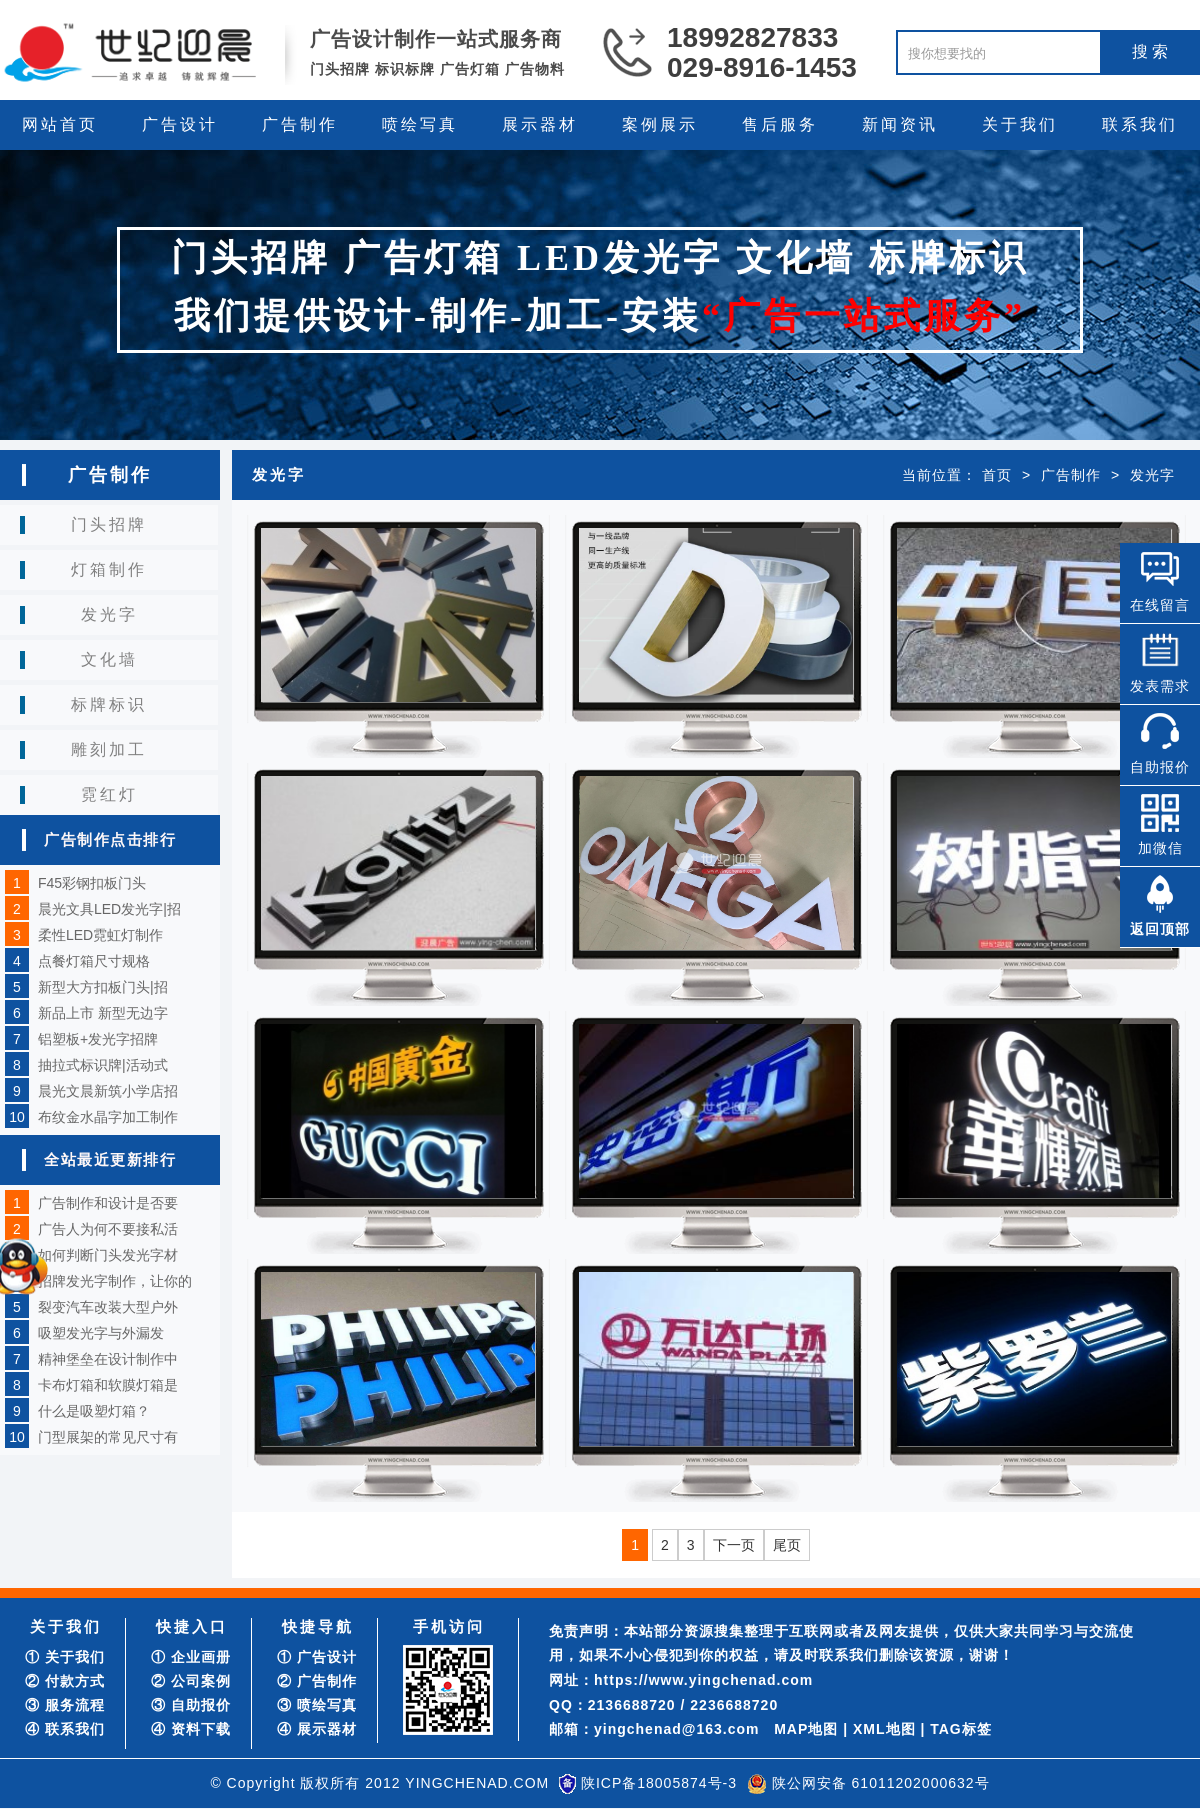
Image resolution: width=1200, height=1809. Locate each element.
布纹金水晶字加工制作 (108, 1117)
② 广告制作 (317, 1681)
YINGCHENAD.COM (477, 1783)
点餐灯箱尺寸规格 (94, 961)
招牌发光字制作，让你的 (115, 1281)
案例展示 (660, 124)
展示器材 (540, 124)
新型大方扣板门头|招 (103, 987)
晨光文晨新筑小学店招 (108, 1091)
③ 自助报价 (191, 1705)
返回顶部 (1160, 929)
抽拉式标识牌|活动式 (103, 1065)
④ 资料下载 (191, 1729)
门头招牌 (109, 524)
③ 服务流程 (65, 1705)
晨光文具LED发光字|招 (109, 909)
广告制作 (300, 124)
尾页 (787, 1545)
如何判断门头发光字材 (108, 1255)
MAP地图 (806, 1729)
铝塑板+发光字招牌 (98, 1039)
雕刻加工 (109, 749)
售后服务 (780, 124)
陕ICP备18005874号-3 (659, 1783)
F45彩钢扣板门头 (92, 883)
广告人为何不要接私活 (108, 1229)
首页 (997, 475)
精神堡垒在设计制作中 (108, 1359)
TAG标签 (961, 1729)
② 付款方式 (65, 1681)
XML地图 (884, 1729)
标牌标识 (109, 704)
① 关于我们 (65, 1657)
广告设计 (180, 124)
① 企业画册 (191, 1657)
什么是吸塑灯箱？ (94, 1411)
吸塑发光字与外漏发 (101, 1333)
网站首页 (60, 124)
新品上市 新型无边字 (103, 1013)
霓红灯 (109, 794)
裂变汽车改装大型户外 (108, 1307)
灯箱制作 (109, 569)
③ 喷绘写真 (317, 1705)
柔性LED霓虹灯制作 (100, 935)
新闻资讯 (900, 124)
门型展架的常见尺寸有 (108, 1437)
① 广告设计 (317, 1657)
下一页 (734, 1545)
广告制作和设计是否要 (108, 1203)
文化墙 (109, 659)
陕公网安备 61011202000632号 (881, 1783)
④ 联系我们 (65, 1729)
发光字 (109, 614)
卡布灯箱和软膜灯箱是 (108, 1385)
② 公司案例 (191, 1681)
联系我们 (1140, 124)
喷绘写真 (420, 124)
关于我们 (1020, 124)
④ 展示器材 (317, 1729)
